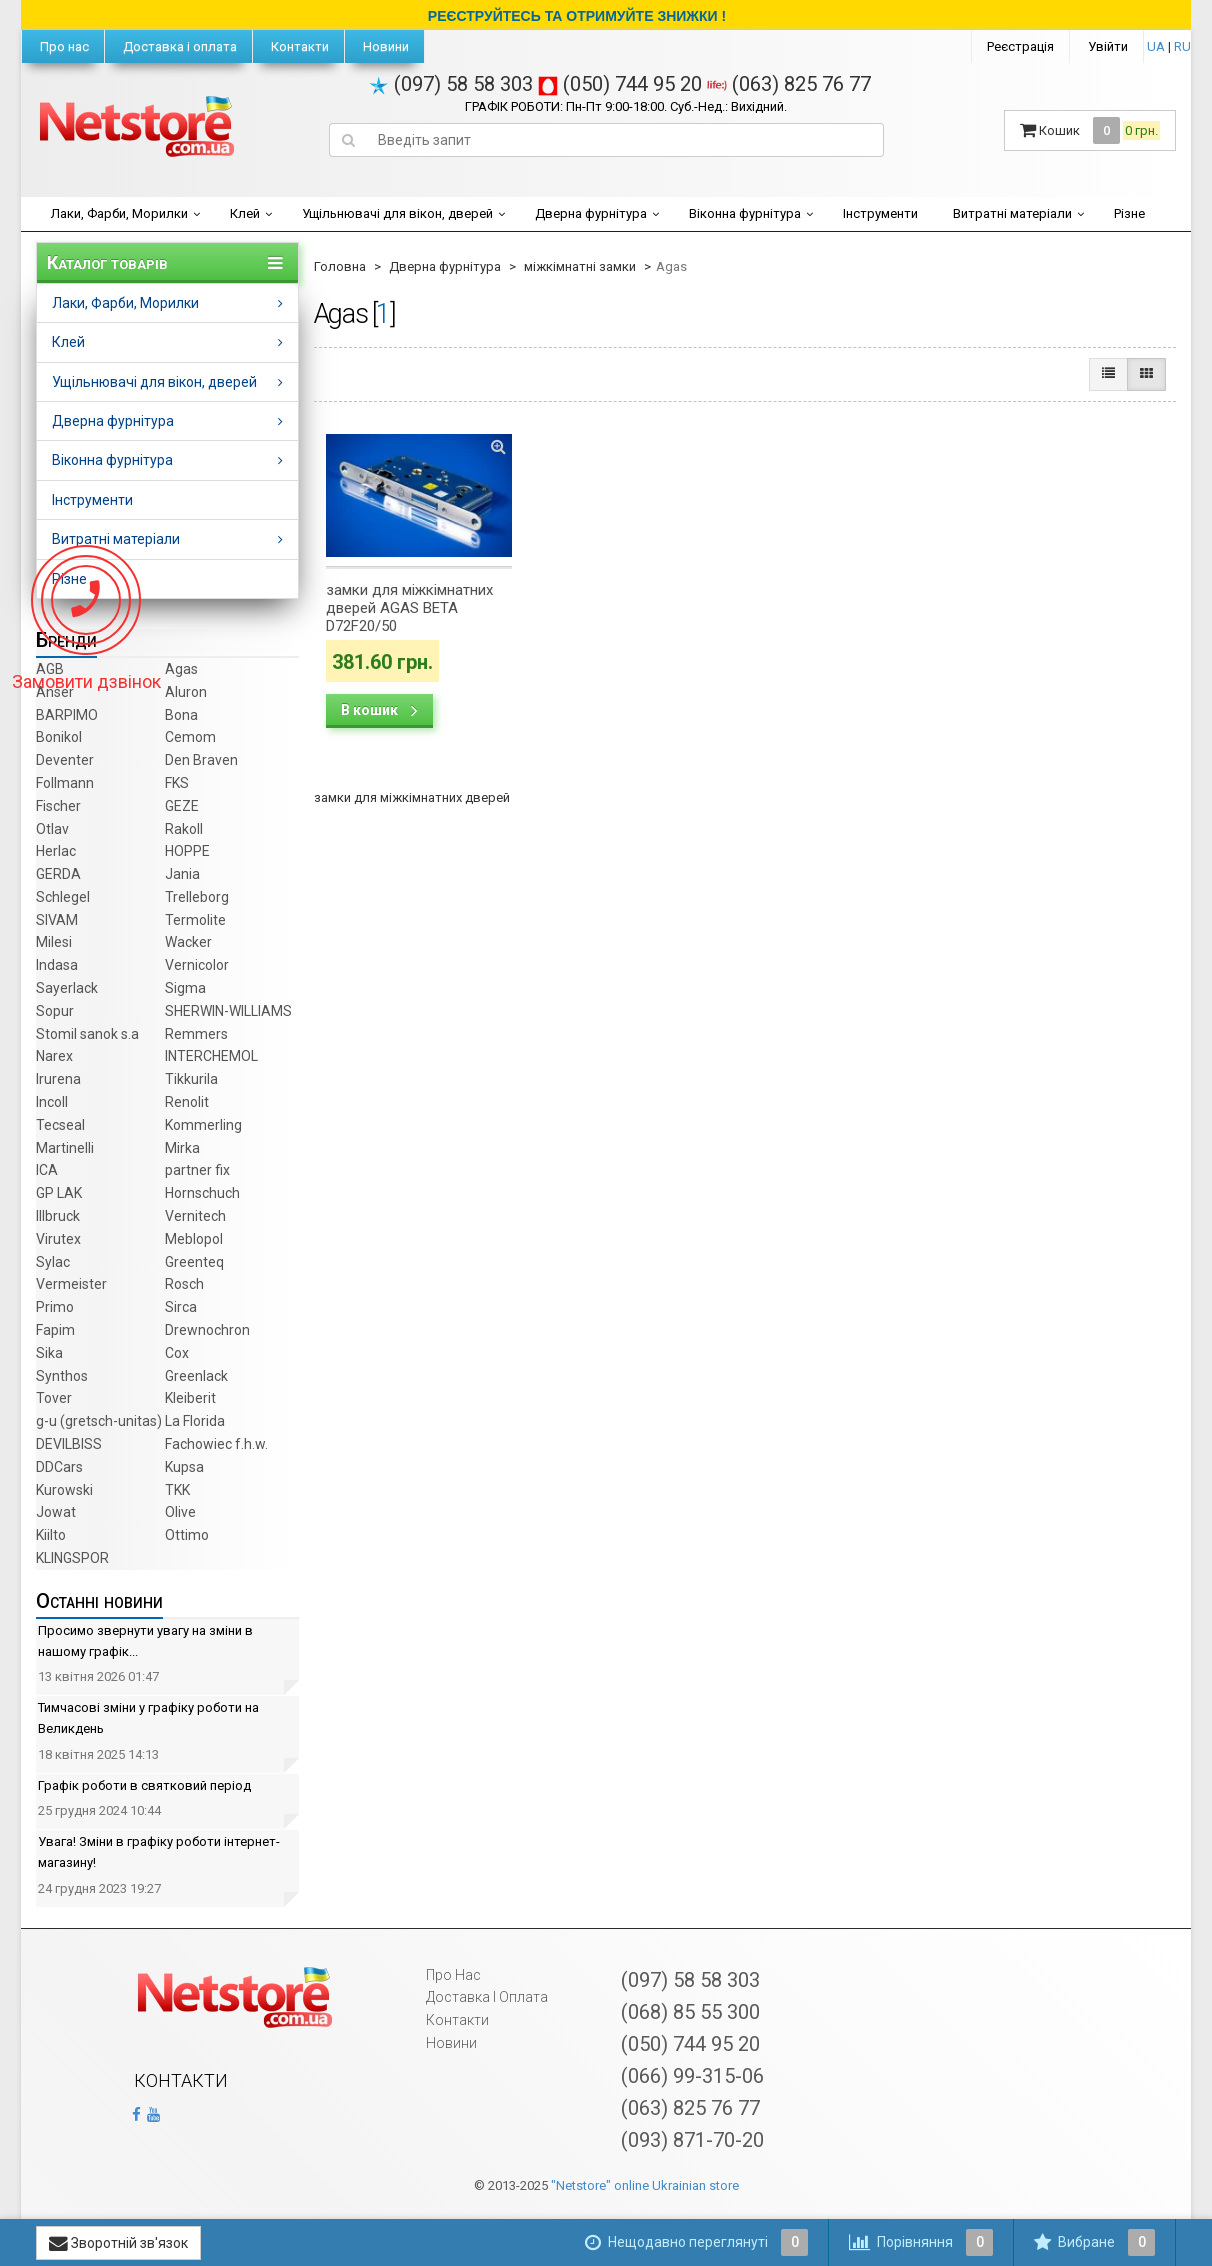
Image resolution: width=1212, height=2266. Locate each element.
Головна (340, 266)
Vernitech (195, 1216)
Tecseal (60, 1125)
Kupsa (184, 1467)
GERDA (58, 874)
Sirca (181, 1307)
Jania (182, 874)
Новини (384, 46)
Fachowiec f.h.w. (216, 1444)
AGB (50, 669)
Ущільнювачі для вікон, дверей (397, 213)
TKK (177, 1490)
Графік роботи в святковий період (144, 1785)
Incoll (52, 1102)
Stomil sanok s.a (87, 1034)
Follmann (65, 783)
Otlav (52, 829)
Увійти (1108, 46)
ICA (47, 1170)
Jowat (56, 1512)
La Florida (195, 1421)
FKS (177, 783)
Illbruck (58, 1216)
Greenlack (196, 1376)
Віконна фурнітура (745, 213)
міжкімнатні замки (580, 266)
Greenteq (194, 1262)
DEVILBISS (69, 1444)
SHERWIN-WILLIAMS (228, 1011)
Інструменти (880, 213)
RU (1182, 46)
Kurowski (64, 1490)
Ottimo (187, 1535)
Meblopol (194, 1239)
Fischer (58, 806)
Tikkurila (191, 1079)
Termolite (195, 920)
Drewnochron (207, 1330)
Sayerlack (67, 988)
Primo (55, 1307)
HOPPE (187, 851)
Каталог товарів (107, 263)
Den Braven (201, 760)
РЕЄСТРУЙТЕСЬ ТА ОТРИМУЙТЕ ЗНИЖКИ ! (577, 16)
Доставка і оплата (178, 46)
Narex (54, 1056)
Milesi (54, 942)
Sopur (55, 1011)
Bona (181, 715)
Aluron (186, 692)
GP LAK (59, 1193)
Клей (245, 213)
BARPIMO (67, 715)
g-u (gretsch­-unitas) (99, 1421)
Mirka (182, 1148)
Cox (177, 1353)
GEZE (182, 806)
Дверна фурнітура (591, 213)
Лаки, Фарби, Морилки (119, 213)
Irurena (58, 1079)
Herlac (56, 851)
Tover (54, 1398)
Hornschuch (202, 1193)
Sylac (53, 1262)
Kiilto (51, 1535)
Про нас (63, 46)
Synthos (62, 1376)
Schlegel (63, 897)
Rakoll (184, 829)
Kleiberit (190, 1398)
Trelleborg (197, 897)
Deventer (65, 760)
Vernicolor (197, 965)
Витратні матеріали (1012, 213)
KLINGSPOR (72, 1558)
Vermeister (71, 1284)
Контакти (298, 46)
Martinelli (65, 1148)
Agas (181, 669)
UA (1156, 46)
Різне (1129, 213)
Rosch (184, 1284)
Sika (49, 1353)
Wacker (188, 942)
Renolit (187, 1102)
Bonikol (59, 737)
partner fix (197, 1170)
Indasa (57, 965)
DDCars (59, 1467)
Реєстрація (1020, 46)
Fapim (55, 1330)
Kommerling (203, 1125)
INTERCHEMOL (211, 1056)
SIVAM (57, 920)
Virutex (58, 1239)
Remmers (196, 1034)
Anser (55, 692)
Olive (180, 1512)
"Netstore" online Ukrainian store (645, 2185)
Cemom (190, 737)
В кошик (379, 710)
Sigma (185, 988)
